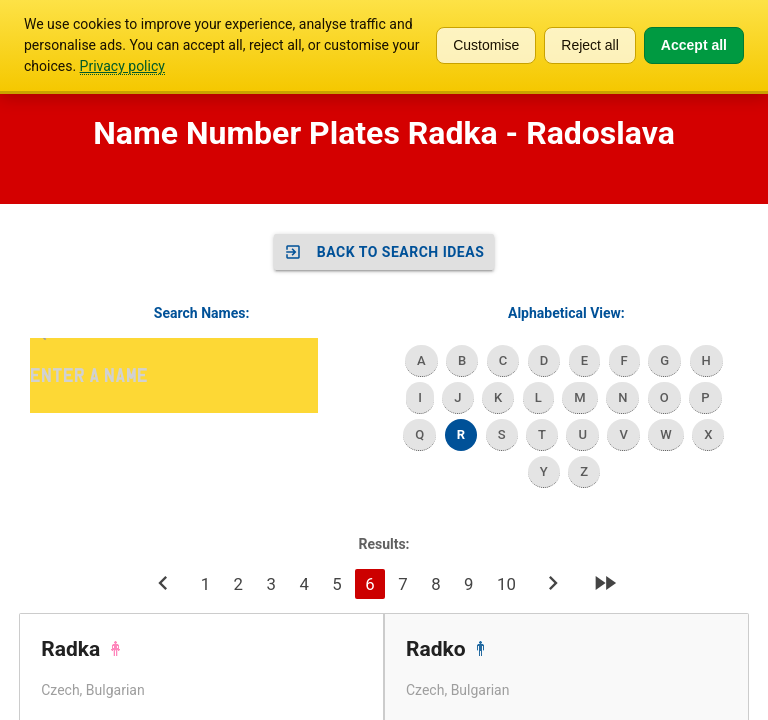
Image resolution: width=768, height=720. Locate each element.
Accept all (694, 45)
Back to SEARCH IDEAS (384, 252)
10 (506, 584)
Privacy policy (122, 66)
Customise (486, 45)
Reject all (590, 45)
